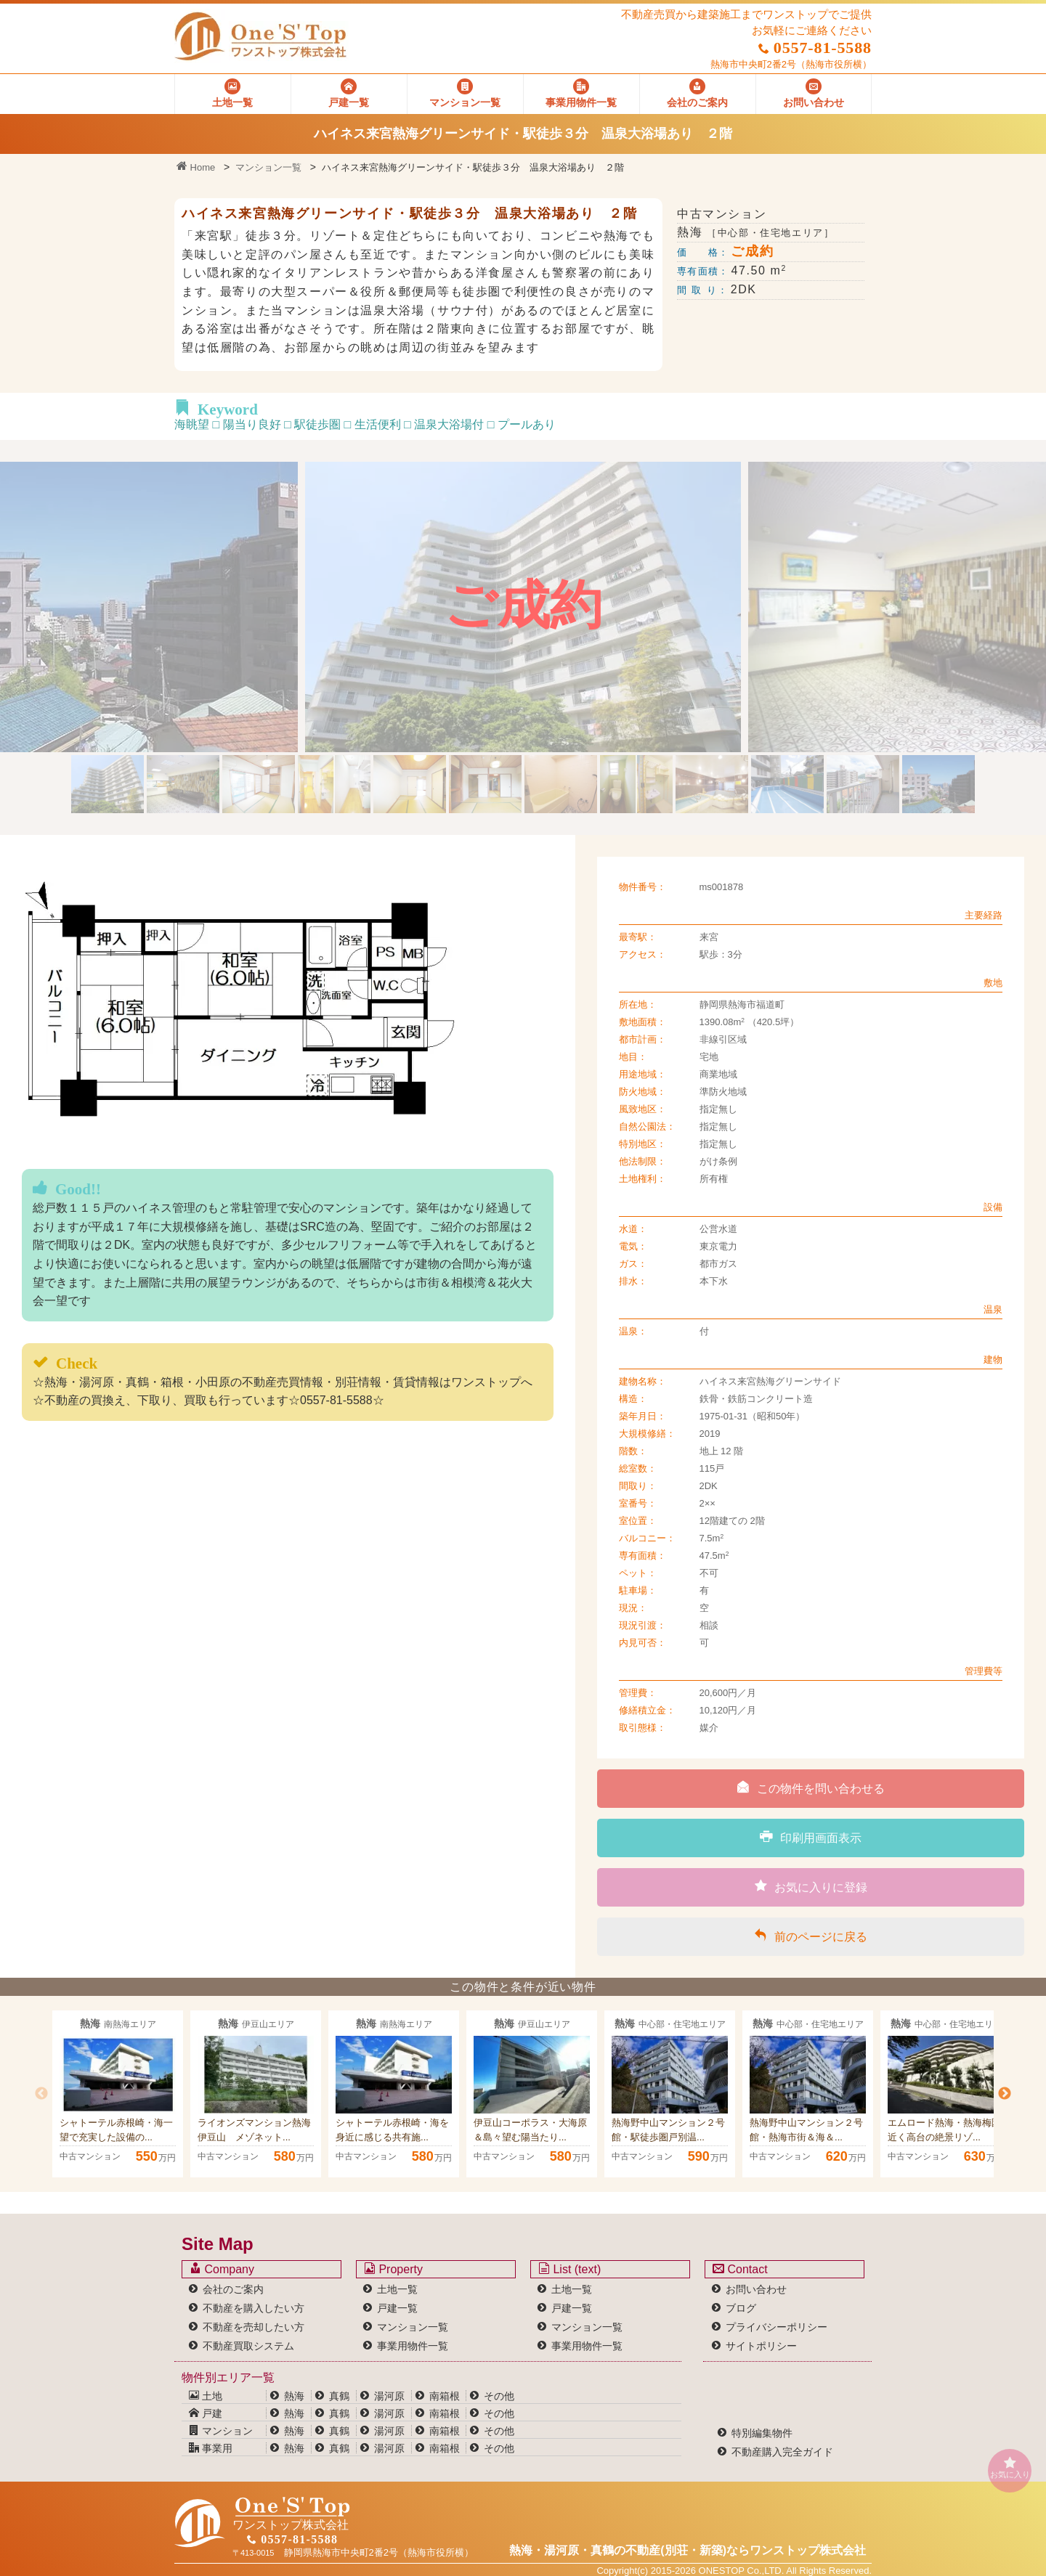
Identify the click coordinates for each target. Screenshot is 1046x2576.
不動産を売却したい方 (253, 2327)
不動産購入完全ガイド (782, 2452)
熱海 (294, 2396)
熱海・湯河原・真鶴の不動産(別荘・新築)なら (687, 2550)
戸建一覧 (397, 2308)
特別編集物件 (761, 2433)
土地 (205, 2396)
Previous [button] (41, 2094)
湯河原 (389, 2396)
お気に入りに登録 (811, 1886)
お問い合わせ (756, 2289)
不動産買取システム (248, 2346)
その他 (499, 2396)
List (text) (569, 2268)
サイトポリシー (761, 2346)
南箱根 (444, 2396)
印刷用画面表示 (810, 1837)
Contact (740, 2268)
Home (196, 167)
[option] (117, 2093)
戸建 (205, 2413)
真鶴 (339, 2396)
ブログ (741, 2308)
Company (222, 2268)
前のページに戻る (810, 1935)
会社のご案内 (233, 2289)
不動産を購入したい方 (253, 2308)
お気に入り (1009, 2467)
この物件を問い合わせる (811, 1787)
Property (393, 2268)
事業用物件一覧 (412, 2346)
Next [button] (1004, 2094)
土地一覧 (397, 2289)
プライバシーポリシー (776, 2327)
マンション (221, 2431)
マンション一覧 (268, 167)
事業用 (210, 2448)
